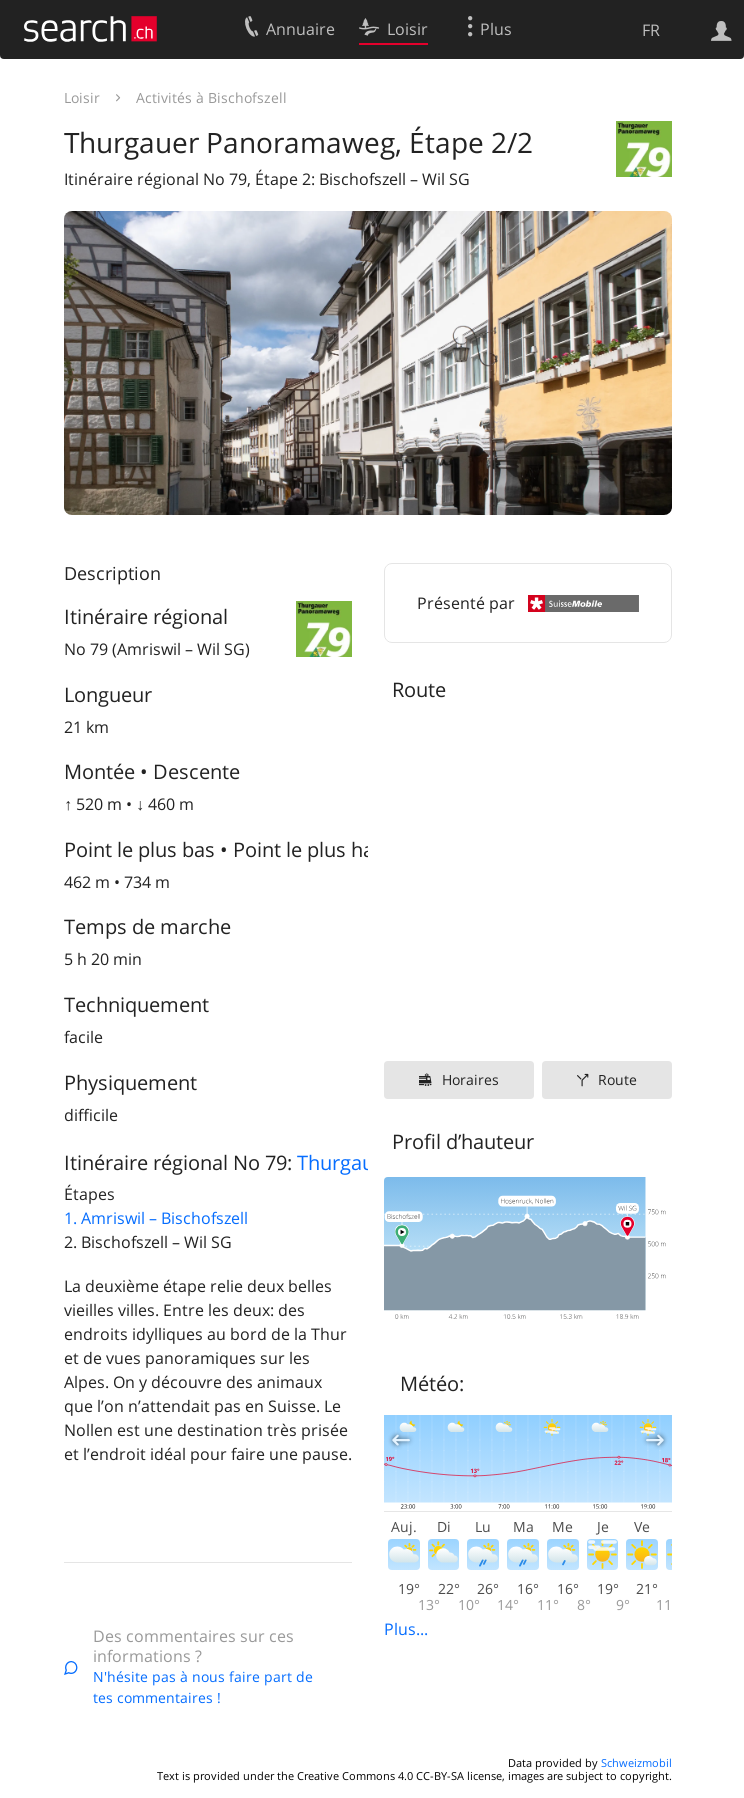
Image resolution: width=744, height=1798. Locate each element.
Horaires (470, 1079)
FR (651, 30)
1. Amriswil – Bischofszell (156, 1218)
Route (617, 1079)
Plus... (406, 1629)
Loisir (82, 97)
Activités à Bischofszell (211, 97)
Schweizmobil (636, 1762)
